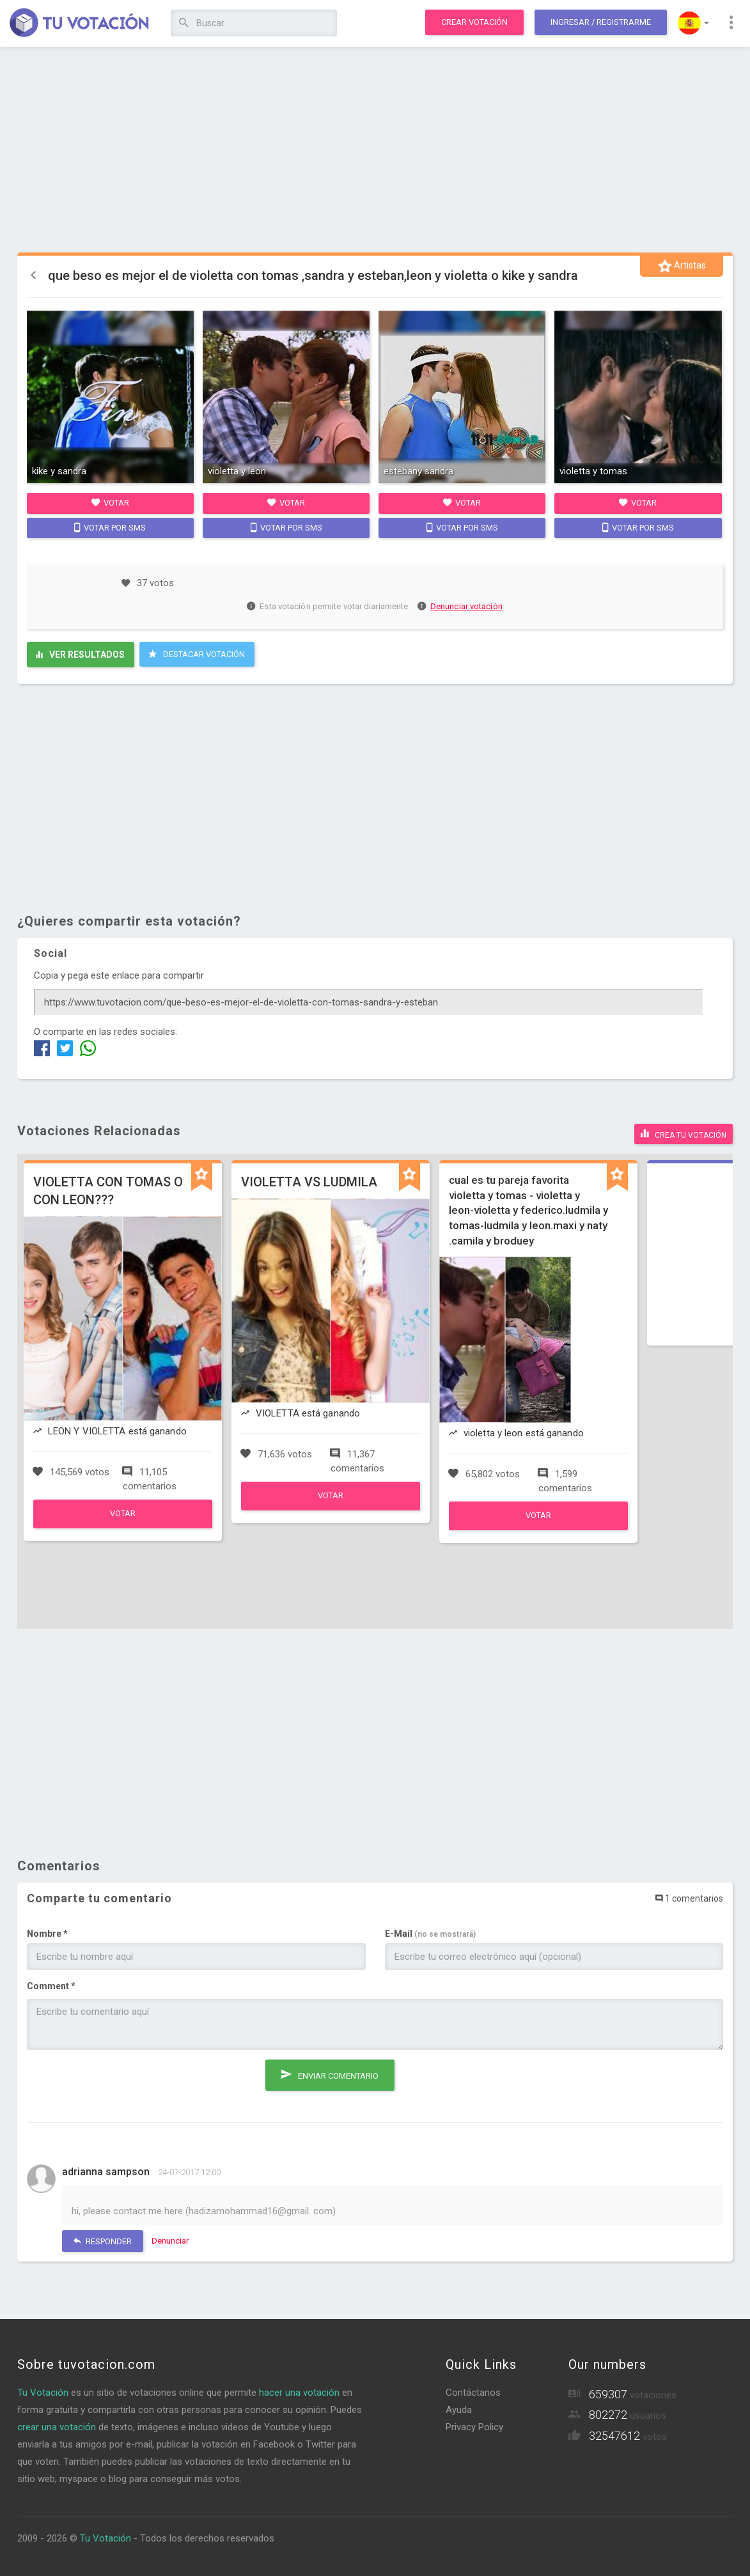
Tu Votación (42, 2392)
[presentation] (124, 2084)
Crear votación (474, 22)
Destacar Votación (196, 654)
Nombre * (47, 1933)
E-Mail (430, 1933)
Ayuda (459, 2410)
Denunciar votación (460, 606)
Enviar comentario (330, 2074)
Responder (103, 2240)
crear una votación (56, 2427)
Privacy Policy (474, 2427)
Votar (110, 502)
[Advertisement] (375, 150)
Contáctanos (473, 2392)
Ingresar (601, 22)
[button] (693, 23)
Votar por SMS (110, 527)
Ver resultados (80, 654)
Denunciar (170, 2241)
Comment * (51, 1986)
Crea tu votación (683, 1133)
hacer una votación (299, 2392)
